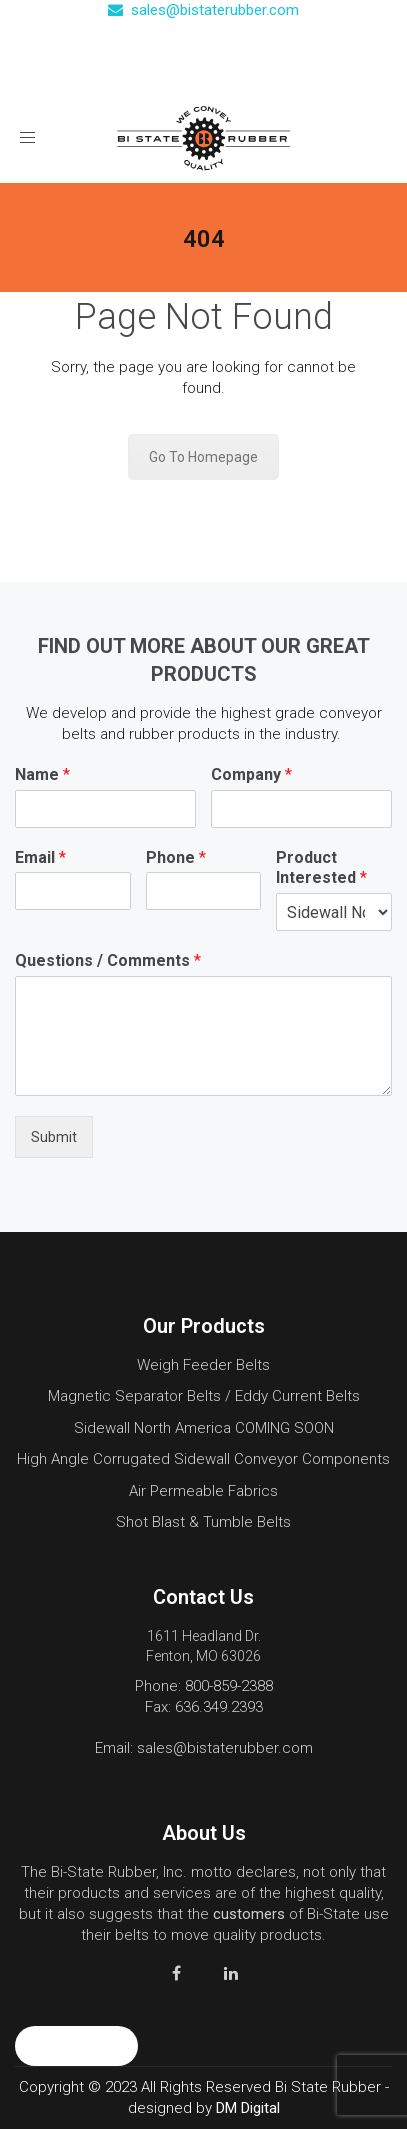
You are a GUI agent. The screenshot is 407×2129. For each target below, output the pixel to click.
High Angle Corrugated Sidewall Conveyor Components (203, 1459)
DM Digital (248, 2108)
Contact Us (215, 72)
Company (251, 774)
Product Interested (321, 868)
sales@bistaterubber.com (203, 10)
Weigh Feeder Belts (203, 1365)
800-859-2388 (229, 1686)
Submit (54, 1137)
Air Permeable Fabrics (203, 1491)
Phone (176, 857)
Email (40, 857)
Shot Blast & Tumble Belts (203, 1522)
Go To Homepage (203, 457)
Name (42, 774)
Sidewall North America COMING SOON (204, 1428)
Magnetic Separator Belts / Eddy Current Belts (204, 1396)
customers (249, 1914)
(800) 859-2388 (214, 41)
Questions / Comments (108, 960)
